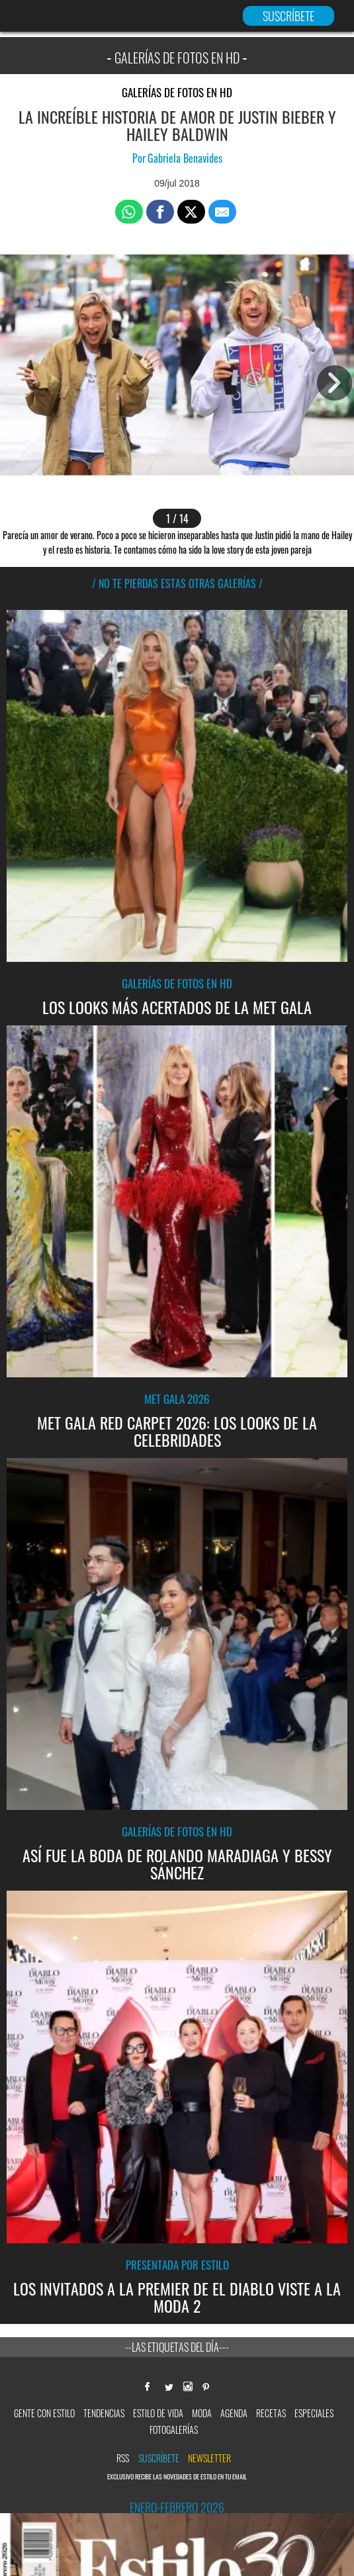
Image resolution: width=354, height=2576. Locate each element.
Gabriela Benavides (185, 158)
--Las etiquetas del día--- (177, 2347)
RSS (122, 2458)
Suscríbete (158, 2458)
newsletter (209, 2458)
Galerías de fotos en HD (177, 92)
